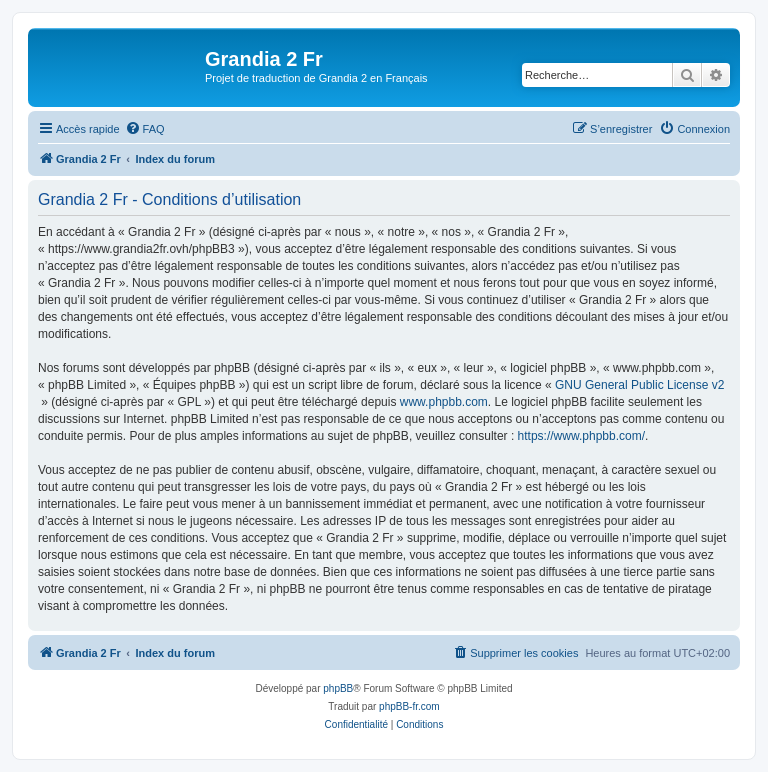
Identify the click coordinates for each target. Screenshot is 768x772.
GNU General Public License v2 (639, 385)
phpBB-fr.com (409, 706)
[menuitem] (145, 129)
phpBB (338, 688)
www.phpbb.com (444, 402)
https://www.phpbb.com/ (581, 436)
